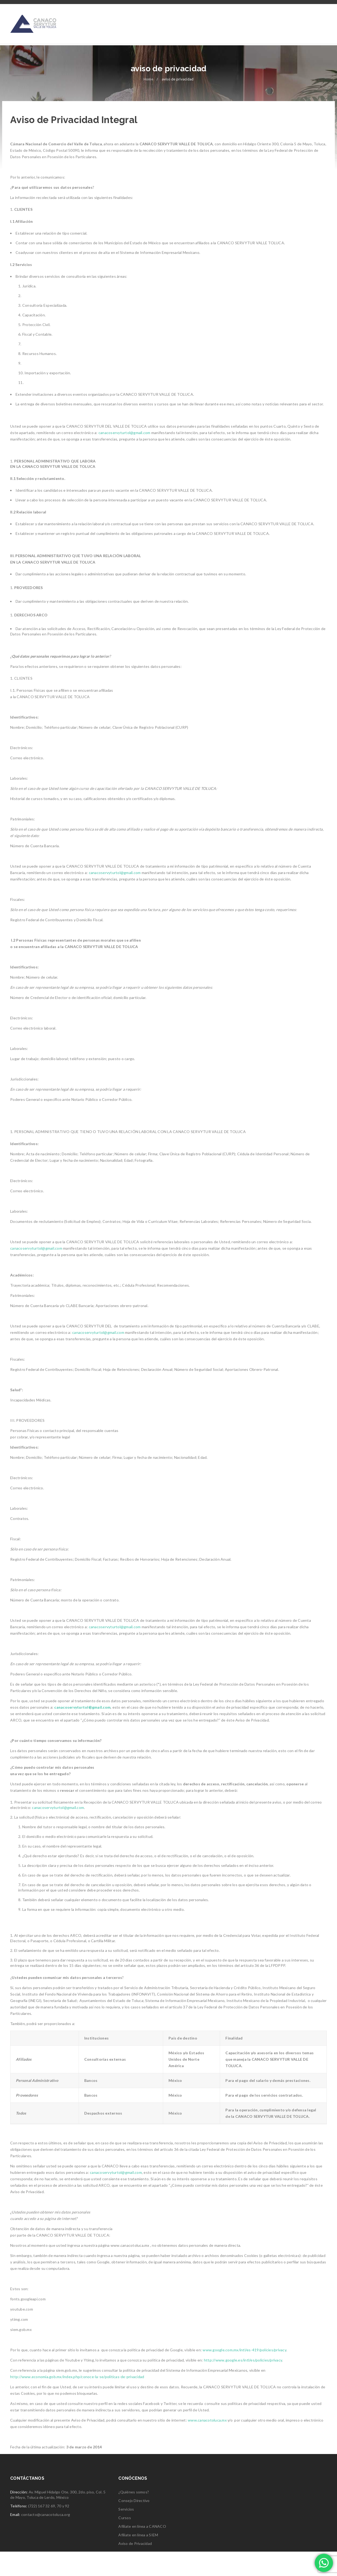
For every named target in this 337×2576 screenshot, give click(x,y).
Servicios (126, 2533)
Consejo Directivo (133, 2525)
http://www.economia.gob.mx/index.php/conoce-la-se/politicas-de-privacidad (77, 2401)
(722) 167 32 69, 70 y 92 (48, 2530)
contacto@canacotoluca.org (45, 2539)
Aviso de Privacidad (135, 2568)
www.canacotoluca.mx (207, 2444)
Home (148, 103)
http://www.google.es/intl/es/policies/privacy (243, 2384)
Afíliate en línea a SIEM (138, 2559)
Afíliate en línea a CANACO (142, 2550)
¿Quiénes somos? (133, 2516)
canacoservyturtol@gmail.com (124, 457)
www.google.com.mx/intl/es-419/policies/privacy (244, 2374)
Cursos (124, 2542)
